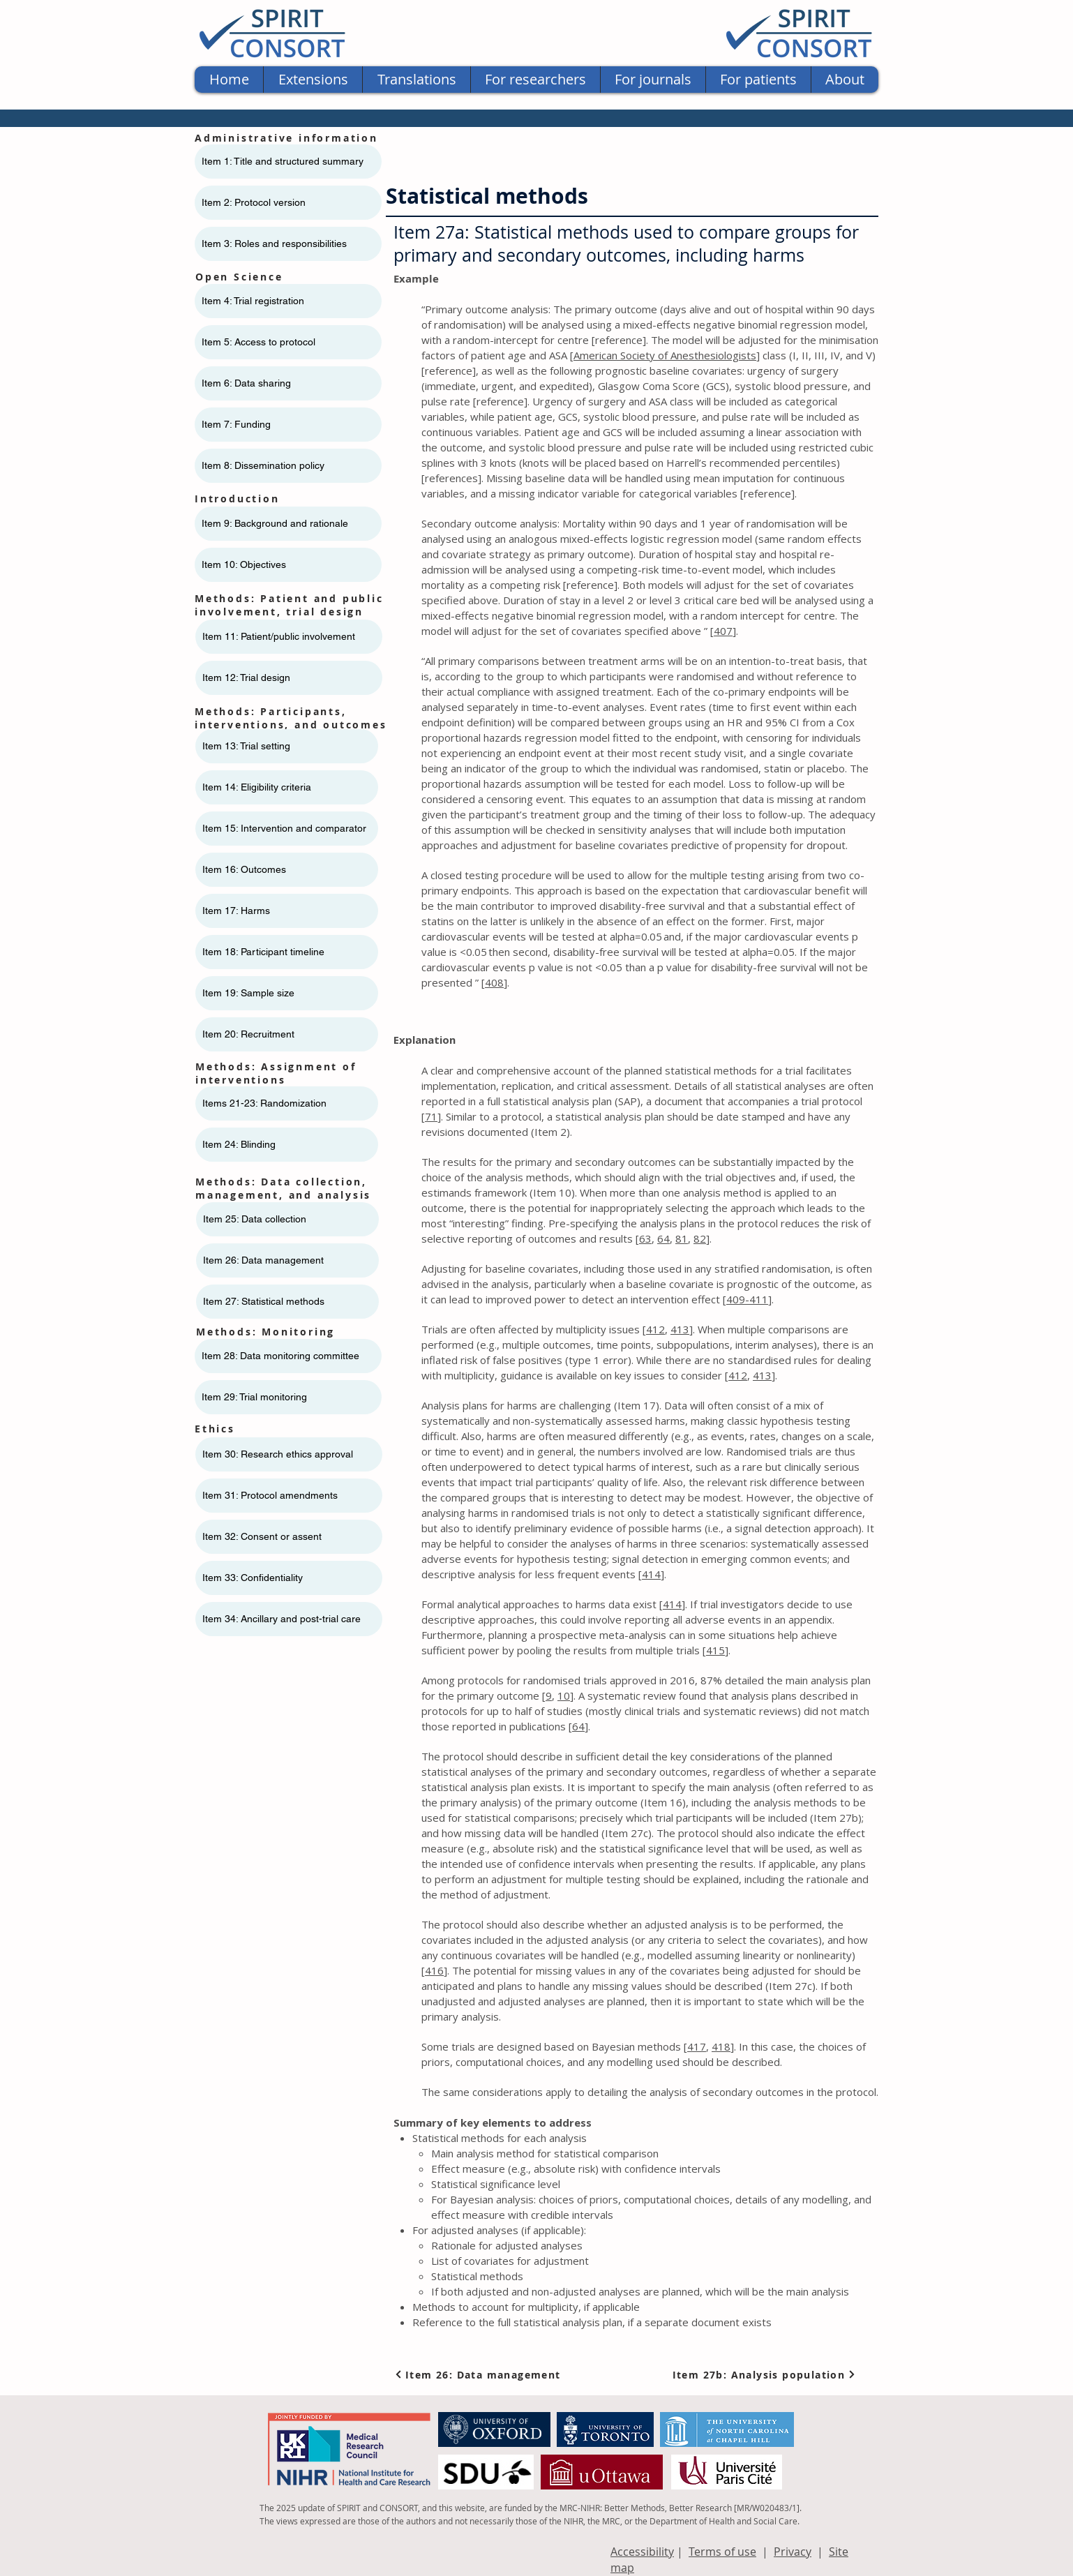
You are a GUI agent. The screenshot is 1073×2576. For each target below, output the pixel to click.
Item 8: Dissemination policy (263, 465)
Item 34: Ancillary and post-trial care (281, 1618)
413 (679, 1329)
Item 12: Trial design (246, 677)
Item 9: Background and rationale (275, 523)
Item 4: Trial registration (253, 300)
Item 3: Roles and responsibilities (274, 243)
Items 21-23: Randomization (264, 1103)
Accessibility (642, 2551)
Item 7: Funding (236, 424)
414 (651, 1574)
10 (563, 1695)
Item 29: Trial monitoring (254, 1396)
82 (699, 1238)
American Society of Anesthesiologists (664, 355)
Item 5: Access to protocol (258, 341)
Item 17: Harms (236, 910)
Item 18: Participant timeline (263, 951)
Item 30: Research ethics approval (277, 1454)
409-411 (747, 1299)
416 (434, 1970)
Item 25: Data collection (254, 1219)
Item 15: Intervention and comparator (284, 828)
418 (721, 2046)
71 (431, 1116)
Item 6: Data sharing (246, 383)
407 (723, 631)
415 (715, 1650)
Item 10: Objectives (244, 564)
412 (655, 1329)
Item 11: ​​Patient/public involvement (278, 636)
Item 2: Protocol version (254, 202)
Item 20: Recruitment (248, 1034)
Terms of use (722, 2551)
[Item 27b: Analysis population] (764, 2374)
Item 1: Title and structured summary (282, 161)
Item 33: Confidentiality (252, 1577)
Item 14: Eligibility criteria (256, 787)
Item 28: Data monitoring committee (280, 1355)
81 (681, 1238)
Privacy (792, 2551)
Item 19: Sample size (248, 992)
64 (663, 1238)
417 (696, 2046)
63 (645, 1238)
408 (494, 982)
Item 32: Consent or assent (262, 1536)
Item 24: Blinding (239, 1144)
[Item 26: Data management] (479, 2374)
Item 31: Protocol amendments (270, 1495)
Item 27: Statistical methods (263, 1301)
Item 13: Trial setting (246, 745)
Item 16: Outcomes (244, 869)
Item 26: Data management (263, 1260)
